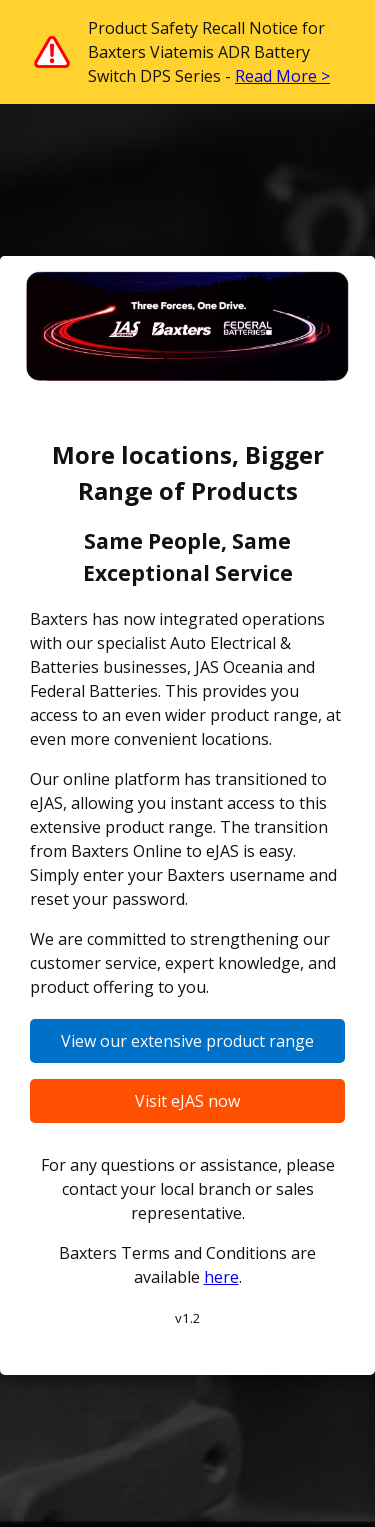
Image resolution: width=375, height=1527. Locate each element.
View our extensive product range (187, 1041)
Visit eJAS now (187, 1101)
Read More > (282, 76)
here (221, 1277)
